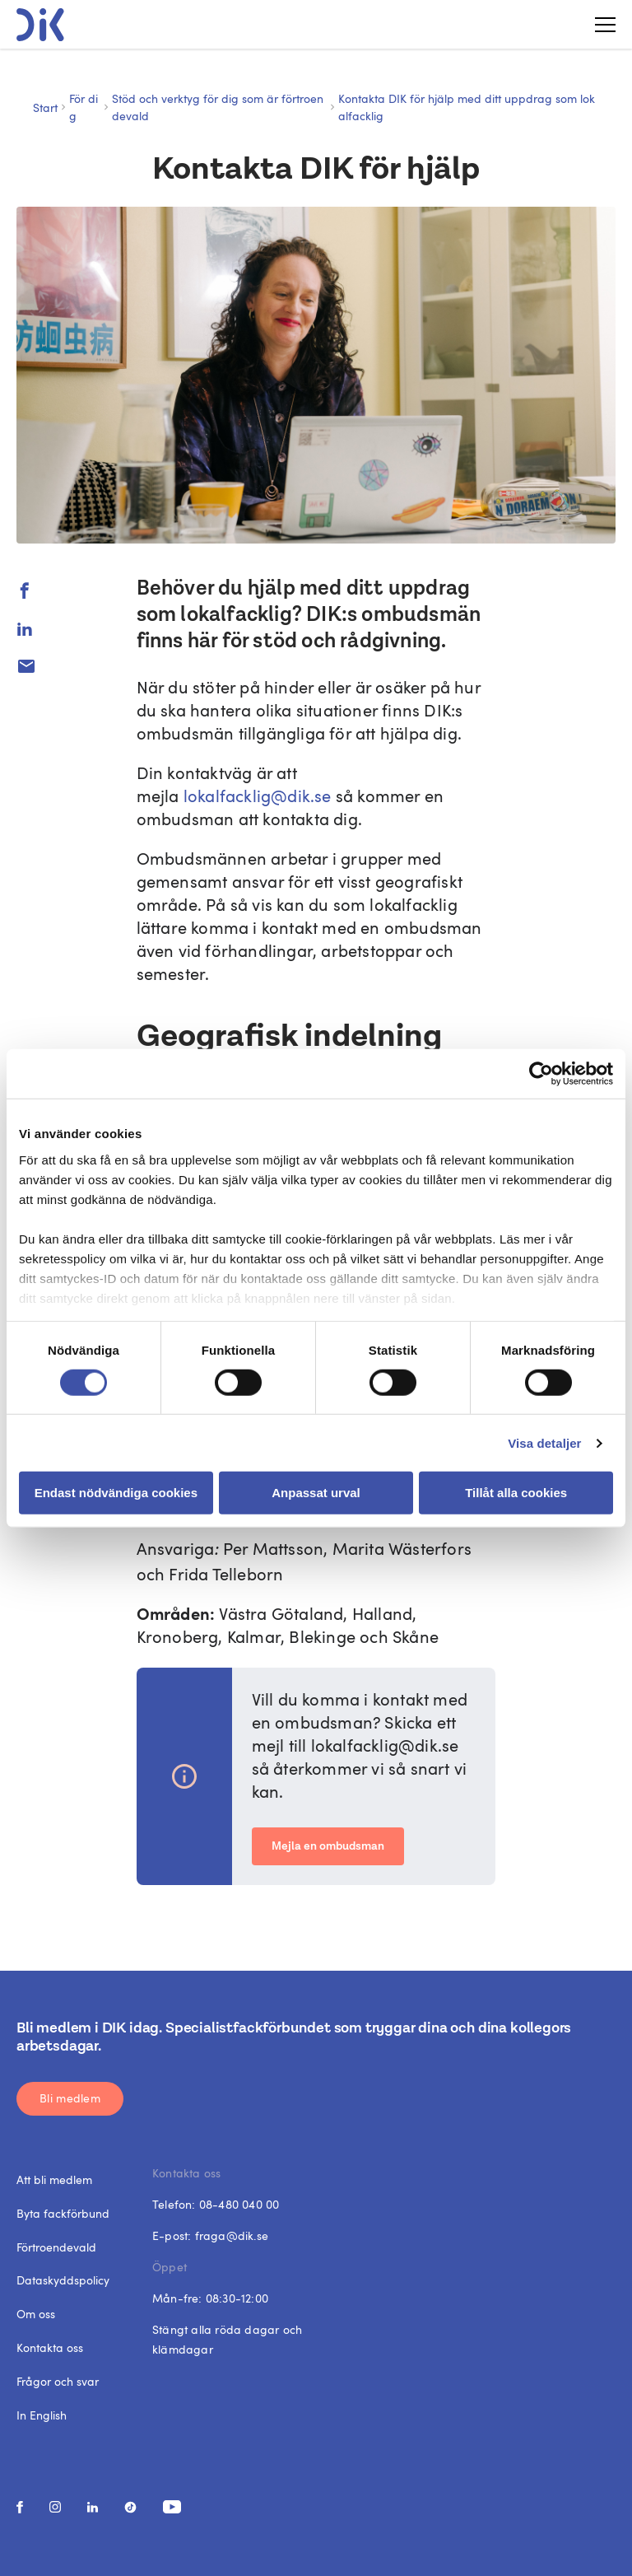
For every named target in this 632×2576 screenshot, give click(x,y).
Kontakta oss (49, 2347)
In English (41, 2415)
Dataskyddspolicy (62, 2280)
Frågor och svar (57, 2381)
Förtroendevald (56, 2247)
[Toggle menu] (599, 24)
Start (45, 107)
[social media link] (19, 2507)
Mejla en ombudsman (328, 1846)
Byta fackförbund (62, 2213)
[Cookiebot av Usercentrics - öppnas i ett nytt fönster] (541, 1074)
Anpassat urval (316, 1493)
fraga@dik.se (231, 2235)
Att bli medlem (54, 2179)
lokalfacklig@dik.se (258, 795)
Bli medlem (70, 2098)
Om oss (35, 2314)
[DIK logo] (40, 24)
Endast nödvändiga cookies (116, 1493)
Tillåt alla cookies (516, 1493)
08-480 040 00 (239, 2204)
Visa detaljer (544, 1443)
